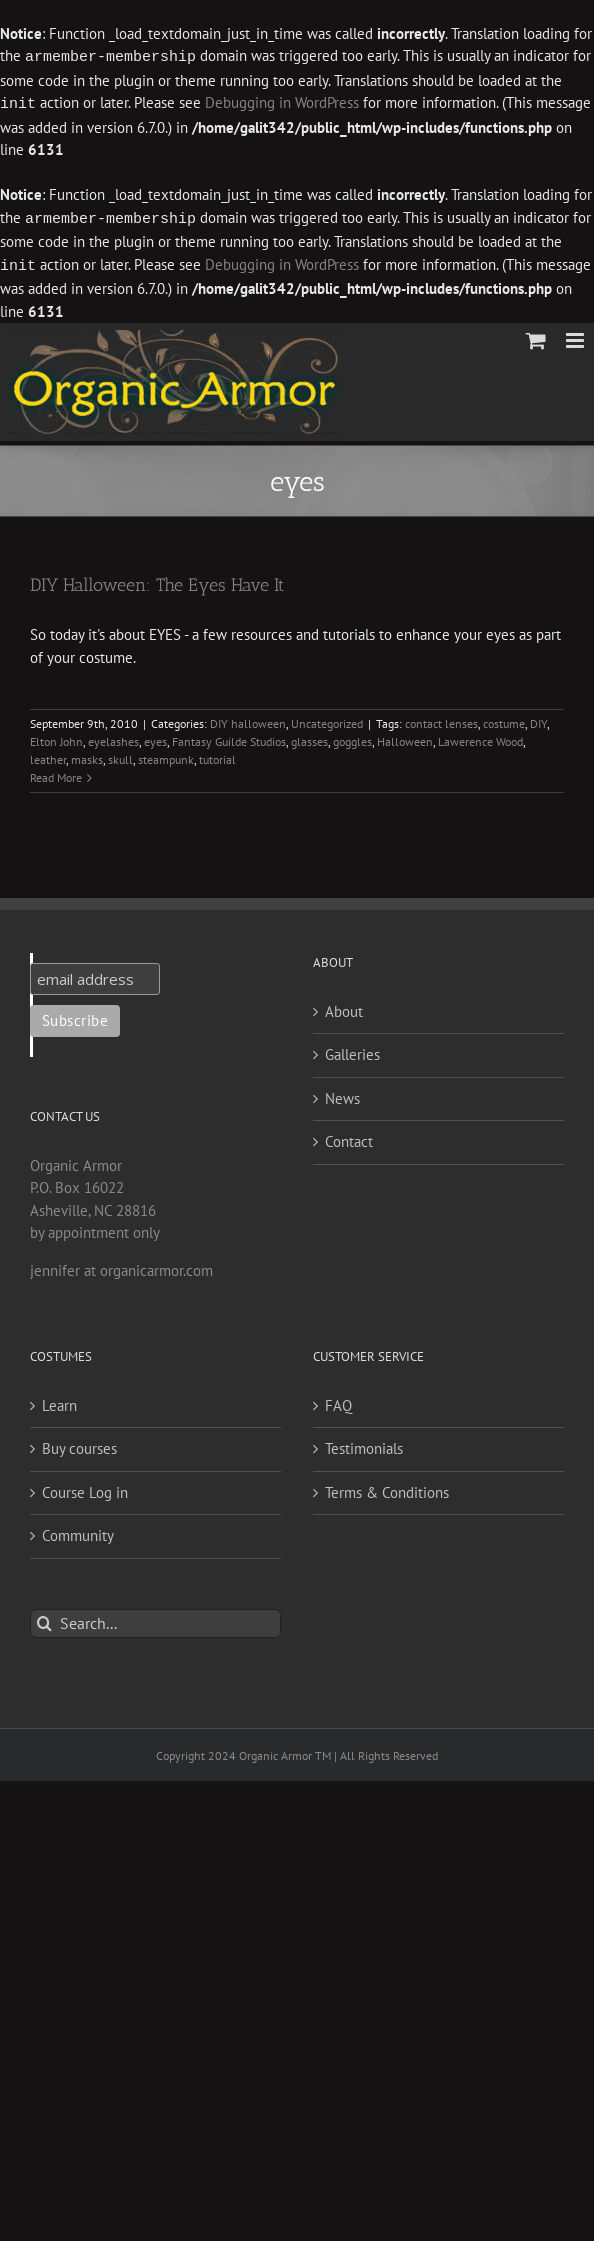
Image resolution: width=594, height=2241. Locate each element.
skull (120, 755)
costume (504, 719)
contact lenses (441, 719)
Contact (349, 1137)
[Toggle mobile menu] (576, 336)
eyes (155, 737)
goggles (352, 737)
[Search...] (155, 1619)
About (344, 1007)
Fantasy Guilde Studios (229, 737)
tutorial (217, 755)
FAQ (338, 1401)
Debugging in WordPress (282, 102)
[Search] (44, 1619)
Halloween (405, 737)
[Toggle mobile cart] (536, 336)
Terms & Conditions (387, 1488)
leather (48, 755)
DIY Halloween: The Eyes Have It (157, 581)
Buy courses (79, 1444)
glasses (309, 737)
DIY (538, 719)
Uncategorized (327, 719)
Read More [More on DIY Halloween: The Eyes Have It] (56, 773)
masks (87, 755)
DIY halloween (248, 719)
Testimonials (364, 1444)
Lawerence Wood (480, 737)
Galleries (352, 1050)
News (342, 1094)
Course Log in (85, 1488)
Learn (59, 1401)
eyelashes (113, 737)
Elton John (56, 737)
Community (78, 1531)
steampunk (166, 755)
